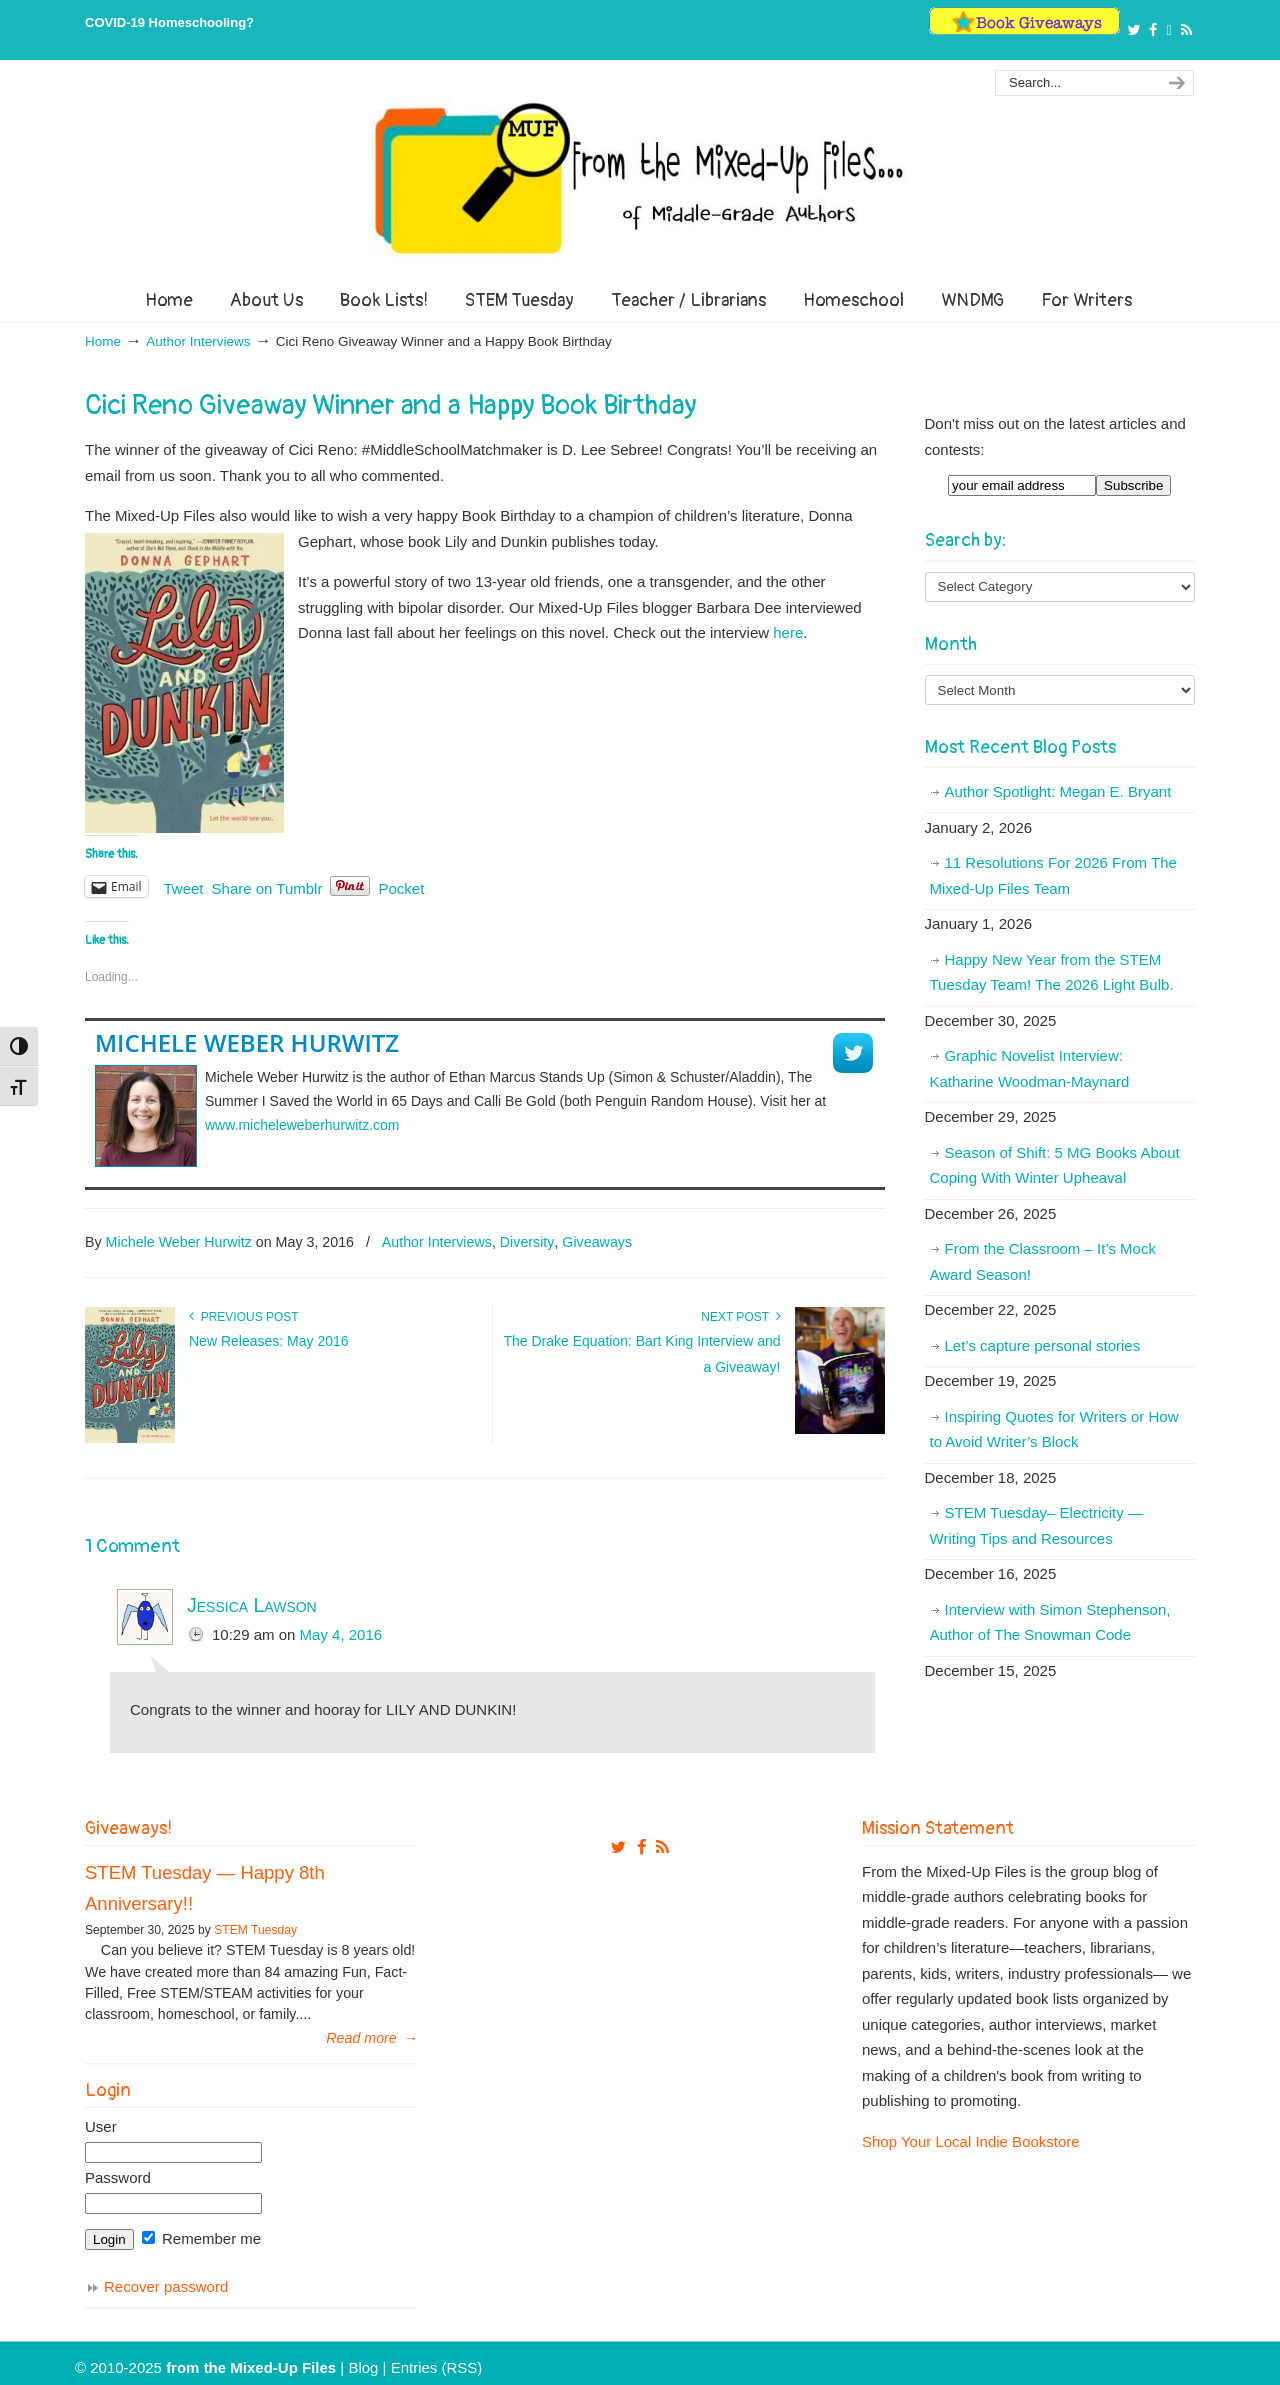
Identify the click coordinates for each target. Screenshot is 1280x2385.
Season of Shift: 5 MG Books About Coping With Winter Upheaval (1055, 1165)
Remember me (201, 2238)
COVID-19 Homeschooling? (169, 22)
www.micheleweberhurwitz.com (302, 1125)
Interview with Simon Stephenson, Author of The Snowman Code (1050, 1622)
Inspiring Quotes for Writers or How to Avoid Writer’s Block (1054, 1429)
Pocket (401, 888)
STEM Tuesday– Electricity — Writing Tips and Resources (1036, 1525)
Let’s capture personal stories (1043, 1345)
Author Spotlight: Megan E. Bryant (1058, 791)
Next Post (740, 1317)
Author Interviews (198, 341)
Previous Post (244, 1317)
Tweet (184, 887)
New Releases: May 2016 (269, 1341)
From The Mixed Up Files (640, 178)
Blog (363, 2367)
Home (103, 341)
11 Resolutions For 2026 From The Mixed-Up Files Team (1053, 875)
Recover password (166, 2286)
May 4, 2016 (341, 1634)
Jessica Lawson (252, 1605)
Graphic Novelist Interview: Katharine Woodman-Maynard (1030, 1068)
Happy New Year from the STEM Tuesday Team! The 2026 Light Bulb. (1052, 972)
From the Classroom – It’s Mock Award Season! (1043, 1261)
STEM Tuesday (255, 1930)
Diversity (527, 1242)
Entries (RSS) (437, 2367)
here (788, 632)
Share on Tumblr (267, 887)
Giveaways (597, 1242)
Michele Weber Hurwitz (247, 1042)
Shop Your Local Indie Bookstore (971, 2141)
